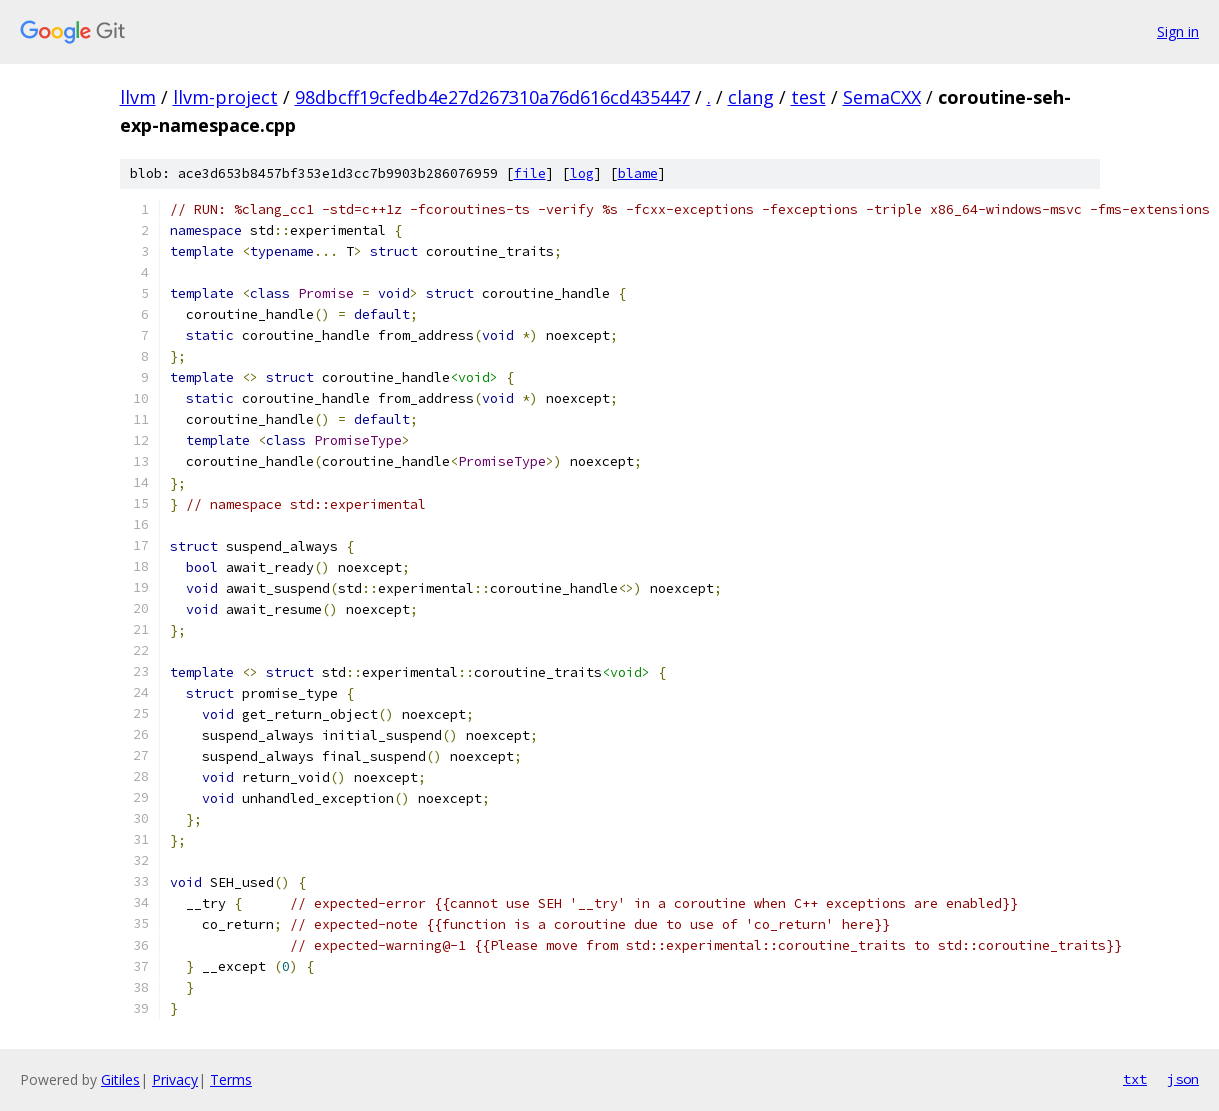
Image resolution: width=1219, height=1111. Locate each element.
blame (638, 173)
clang (751, 97)
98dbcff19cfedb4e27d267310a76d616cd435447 (492, 97)
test (808, 97)
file (530, 173)
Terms (231, 1079)
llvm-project (225, 97)
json (1183, 1079)
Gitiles (120, 1079)
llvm (138, 97)
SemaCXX (882, 97)
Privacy (175, 1079)
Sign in (1178, 31)
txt (1135, 1079)
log (582, 173)
